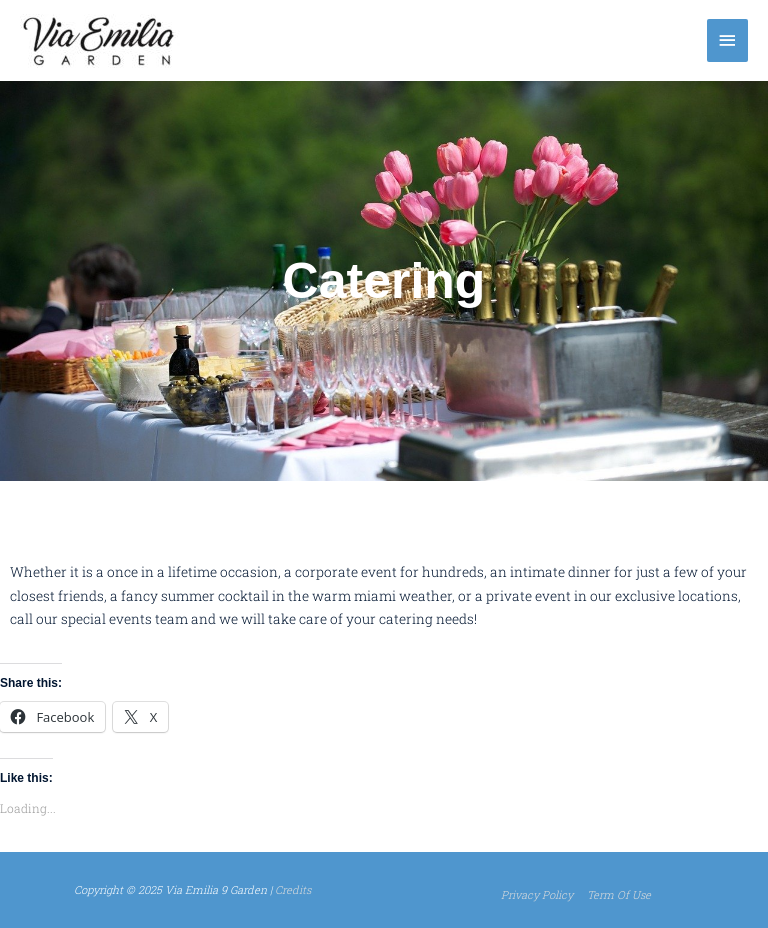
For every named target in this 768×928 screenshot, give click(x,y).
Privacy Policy (537, 894)
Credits (293, 889)
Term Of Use (619, 894)
